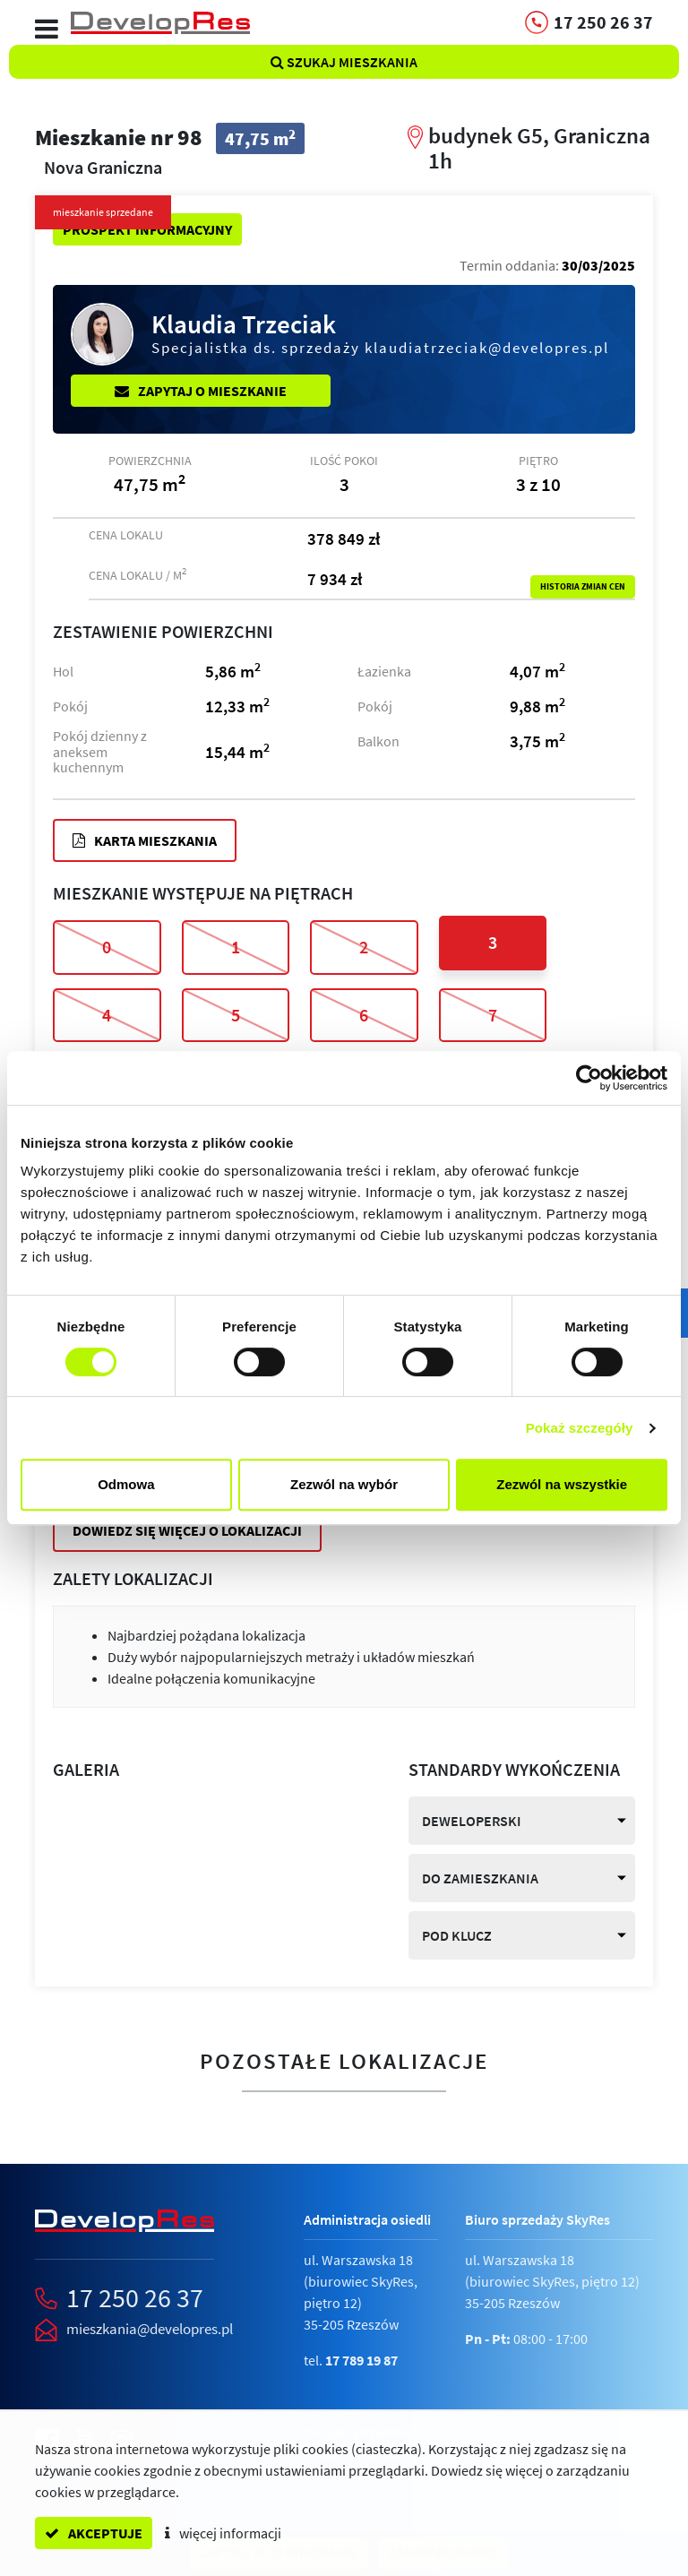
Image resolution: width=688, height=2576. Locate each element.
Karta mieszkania (145, 840)
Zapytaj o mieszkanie (201, 391)
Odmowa (126, 1484)
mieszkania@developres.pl (149, 2329)
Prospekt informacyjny (147, 229)
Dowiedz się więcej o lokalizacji (187, 1530)
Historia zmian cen (582, 587)
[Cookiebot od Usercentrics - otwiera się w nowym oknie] (589, 1077)
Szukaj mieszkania (344, 62)
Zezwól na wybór (344, 1484)
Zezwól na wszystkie (561, 1484)
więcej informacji (223, 2533)
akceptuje (93, 2533)
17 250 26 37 (134, 2297)
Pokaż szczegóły (579, 1427)
